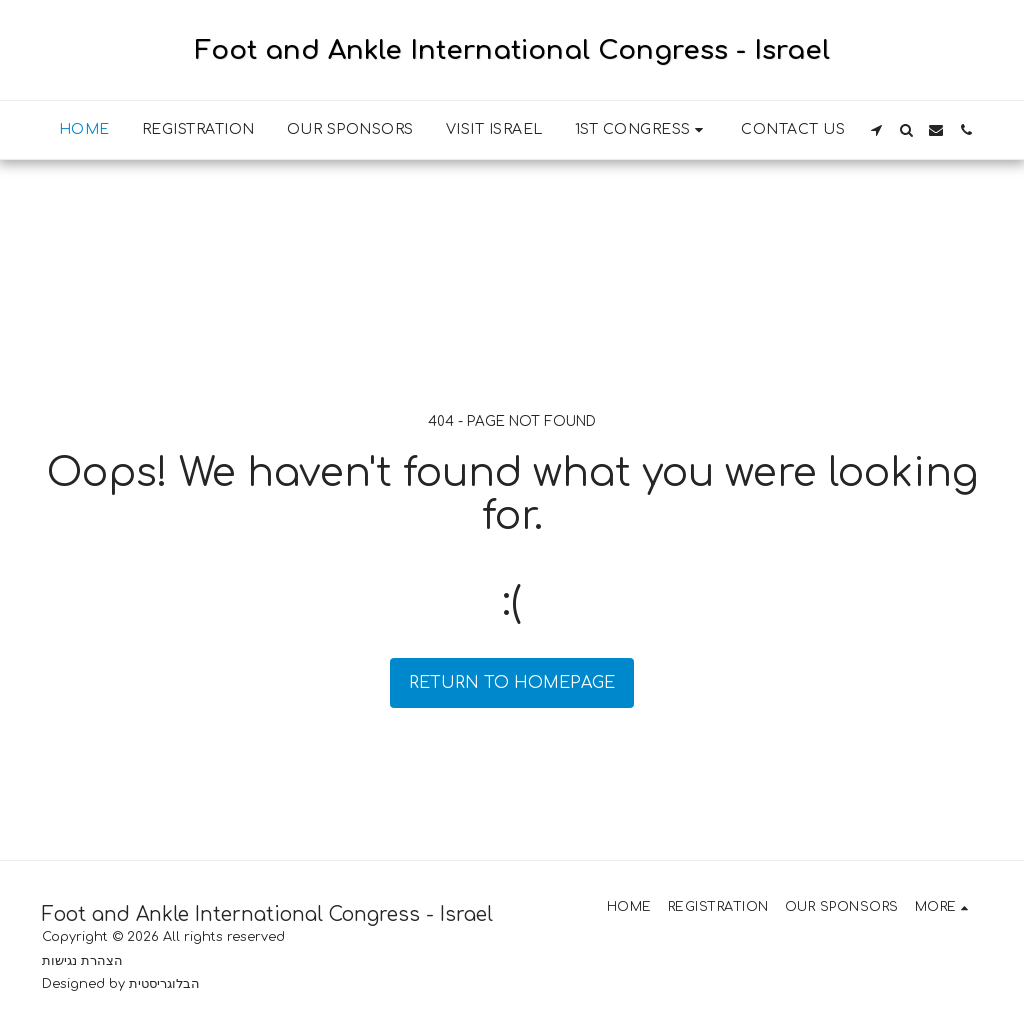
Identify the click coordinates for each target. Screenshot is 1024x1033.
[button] (642, 130)
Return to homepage (512, 683)
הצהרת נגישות (82, 961)
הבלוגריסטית (164, 984)
